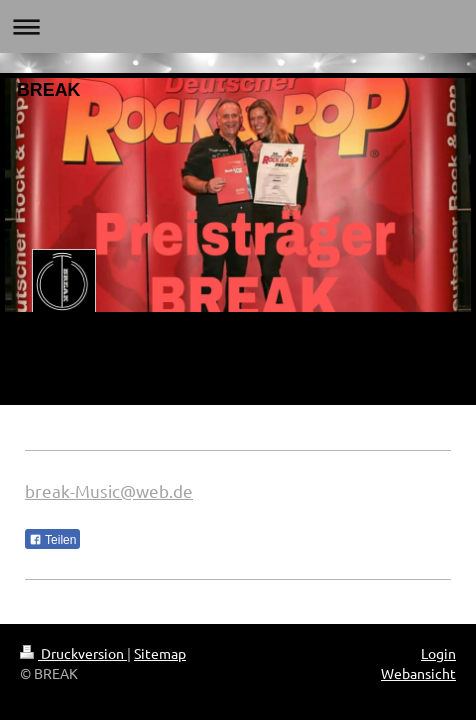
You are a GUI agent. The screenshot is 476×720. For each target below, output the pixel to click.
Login (438, 653)
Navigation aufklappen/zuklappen (238, 26)
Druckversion (73, 653)
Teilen (52, 540)
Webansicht (418, 673)
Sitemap (160, 653)
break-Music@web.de (109, 490)
